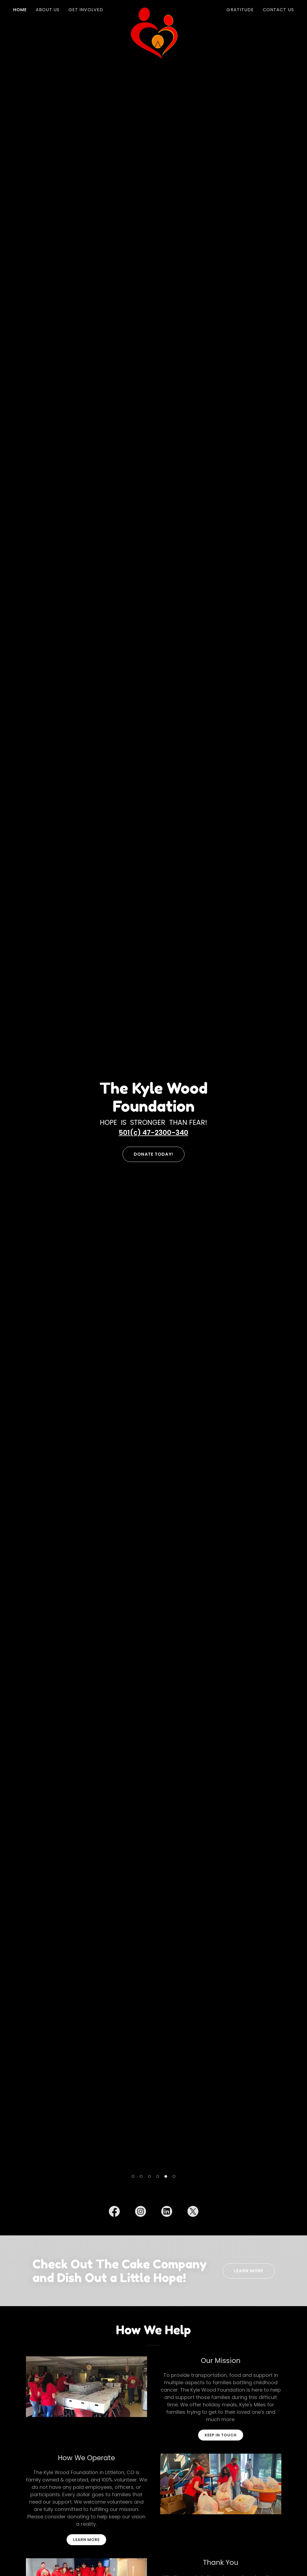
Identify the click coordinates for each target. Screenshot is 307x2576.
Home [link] (20, 10)
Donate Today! (153, 1154)
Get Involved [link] (85, 10)
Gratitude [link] (240, 10)
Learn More (248, 2271)
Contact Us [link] (278, 10)
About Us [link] (48, 10)
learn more (86, 2539)
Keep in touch (221, 2435)
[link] (153, 8)
